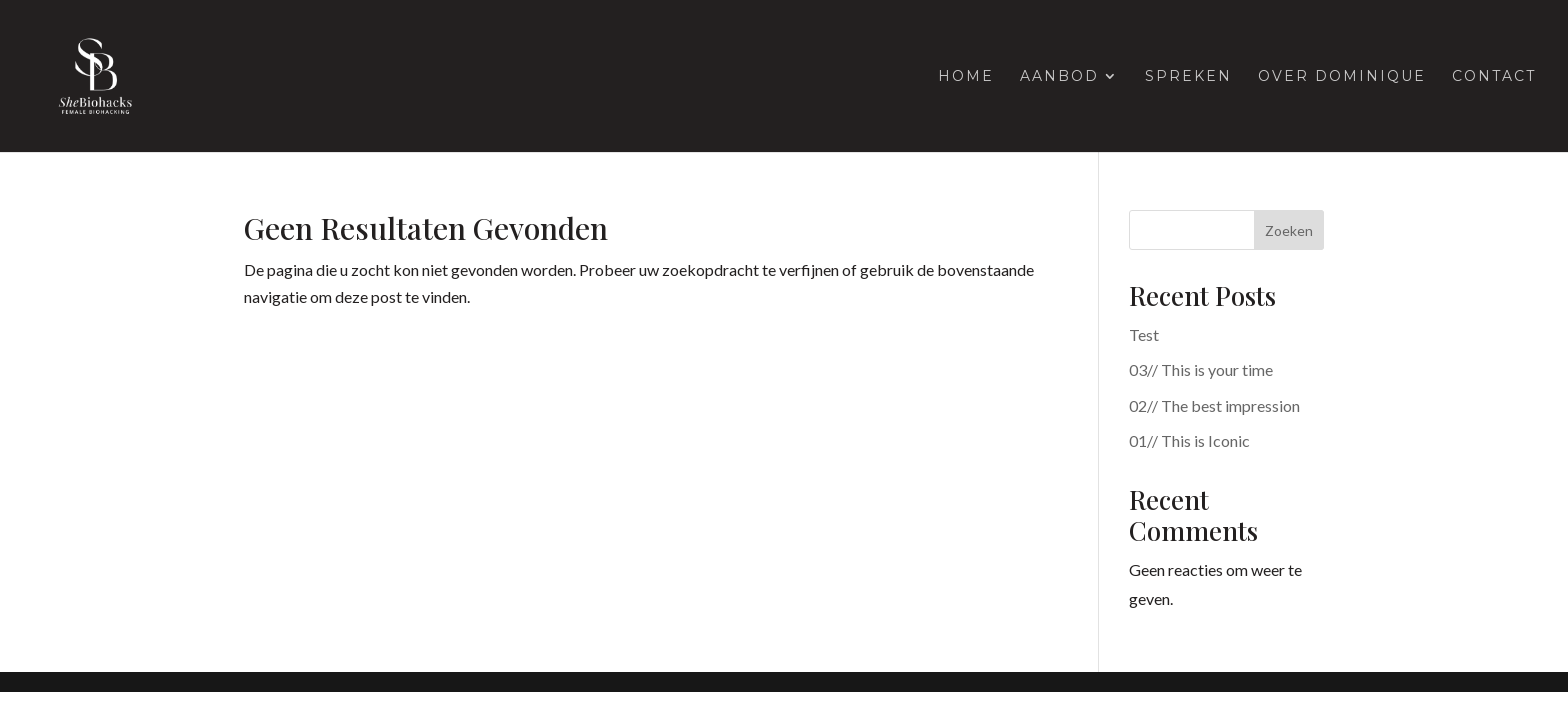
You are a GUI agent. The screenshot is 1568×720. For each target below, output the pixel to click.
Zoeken (1289, 230)
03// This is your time (1201, 369)
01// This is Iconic (1189, 440)
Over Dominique (1342, 77)
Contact (1494, 77)
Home (966, 77)
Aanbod (1059, 77)
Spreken (1188, 77)
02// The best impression (1214, 405)
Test (1144, 334)
